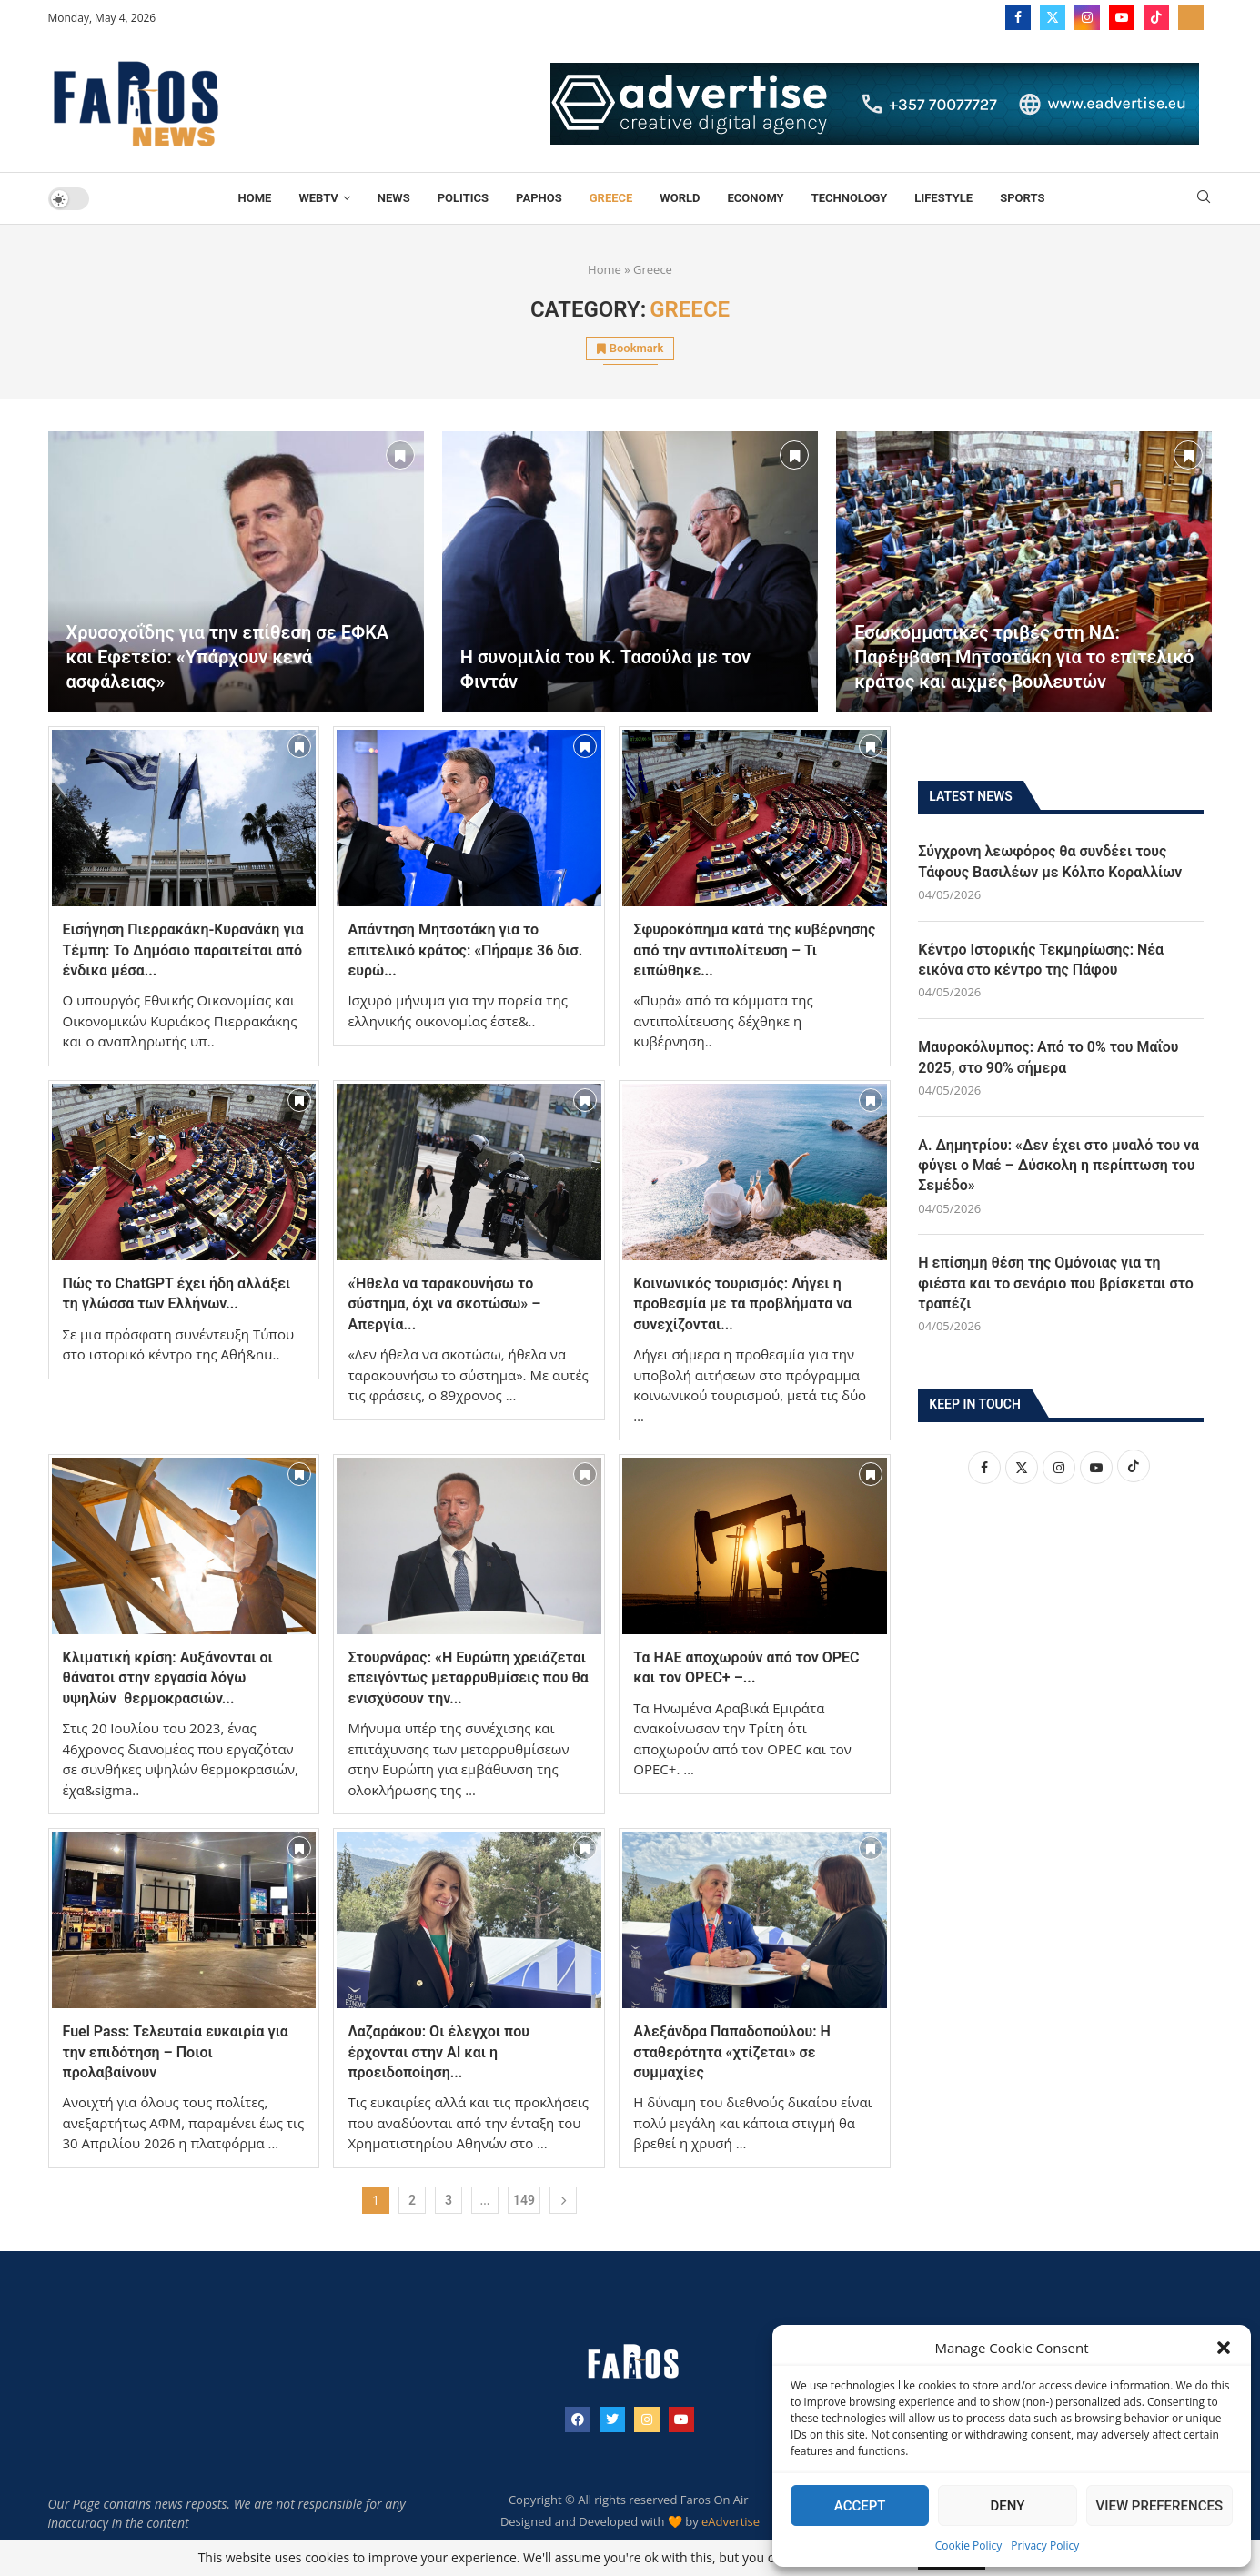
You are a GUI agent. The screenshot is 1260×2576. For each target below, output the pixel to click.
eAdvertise (730, 2521)
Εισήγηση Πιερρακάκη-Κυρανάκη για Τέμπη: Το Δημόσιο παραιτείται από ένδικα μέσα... (183, 950)
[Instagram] (1087, 17)
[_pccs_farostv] (1191, 17)
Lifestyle (943, 198)
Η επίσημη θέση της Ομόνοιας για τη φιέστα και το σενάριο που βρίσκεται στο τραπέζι (1056, 1284)
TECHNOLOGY (849, 198)
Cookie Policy (968, 2545)
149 (524, 2200)
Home (255, 198)
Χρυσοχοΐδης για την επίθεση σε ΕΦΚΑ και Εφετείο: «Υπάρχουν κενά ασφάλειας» (227, 656)
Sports (1022, 198)
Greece (611, 198)
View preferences (1159, 2506)
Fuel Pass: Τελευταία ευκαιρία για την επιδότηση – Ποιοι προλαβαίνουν (175, 2052)
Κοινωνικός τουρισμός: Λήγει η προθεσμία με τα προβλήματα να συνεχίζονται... (742, 1304)
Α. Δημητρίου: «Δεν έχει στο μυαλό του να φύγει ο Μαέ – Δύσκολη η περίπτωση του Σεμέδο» (1059, 1165)
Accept (860, 2506)
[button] (1224, 2348)
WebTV (318, 198)
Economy (755, 198)
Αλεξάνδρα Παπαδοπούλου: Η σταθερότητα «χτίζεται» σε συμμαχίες (732, 2052)
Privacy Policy (1045, 2545)
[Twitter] (1052, 17)
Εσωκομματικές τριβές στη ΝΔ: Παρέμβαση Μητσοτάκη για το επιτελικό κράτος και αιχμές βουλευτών (1024, 656)
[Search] (1203, 198)
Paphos (539, 198)
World (680, 198)
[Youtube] (1121, 17)
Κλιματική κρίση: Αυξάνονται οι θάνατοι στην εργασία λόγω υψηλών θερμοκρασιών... (168, 1678)
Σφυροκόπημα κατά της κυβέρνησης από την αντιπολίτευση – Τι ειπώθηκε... (754, 950)
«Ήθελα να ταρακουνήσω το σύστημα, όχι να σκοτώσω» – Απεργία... (444, 1304)
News (394, 198)
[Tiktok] (1156, 17)
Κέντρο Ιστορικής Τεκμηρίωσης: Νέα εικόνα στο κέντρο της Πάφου (1041, 959)
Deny (1007, 2506)
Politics (463, 198)
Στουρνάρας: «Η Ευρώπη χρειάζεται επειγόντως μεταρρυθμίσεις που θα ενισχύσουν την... (468, 1678)
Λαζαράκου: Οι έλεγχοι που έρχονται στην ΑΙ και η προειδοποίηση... (438, 2052)
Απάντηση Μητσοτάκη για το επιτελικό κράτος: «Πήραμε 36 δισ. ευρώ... (465, 950)
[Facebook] (1018, 17)
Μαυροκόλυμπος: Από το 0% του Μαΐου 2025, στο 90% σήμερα (1048, 1057)
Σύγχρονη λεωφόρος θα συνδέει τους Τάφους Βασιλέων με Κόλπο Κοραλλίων (1050, 861)
